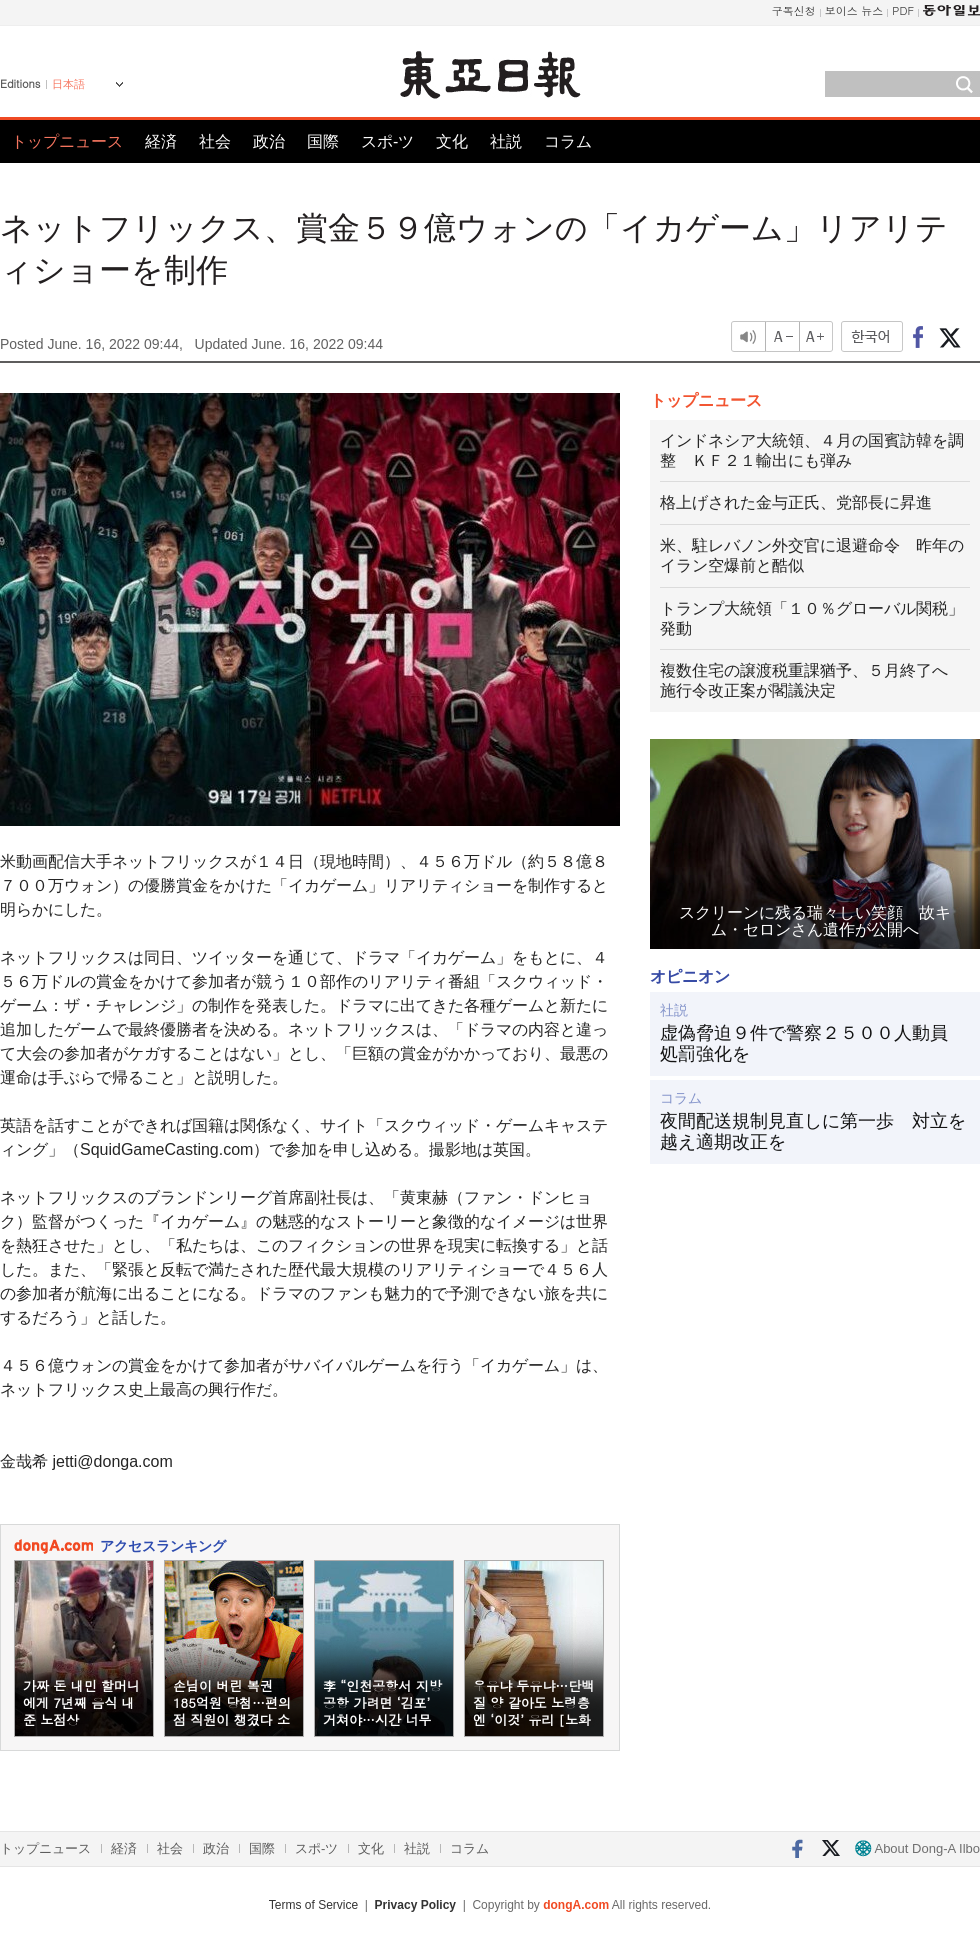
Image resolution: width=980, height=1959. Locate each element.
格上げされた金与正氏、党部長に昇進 (796, 502)
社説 (506, 141)
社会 (215, 141)
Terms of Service (313, 1905)
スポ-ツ (387, 141)
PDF (903, 10)
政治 (269, 141)
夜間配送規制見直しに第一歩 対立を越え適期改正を (813, 1132)
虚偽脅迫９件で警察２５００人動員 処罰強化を (813, 1044)
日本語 (68, 84)
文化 (452, 141)
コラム (568, 141)
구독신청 (794, 10)
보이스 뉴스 (854, 10)
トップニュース (67, 141)
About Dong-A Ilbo (917, 1848)
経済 (161, 141)
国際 (323, 141)
